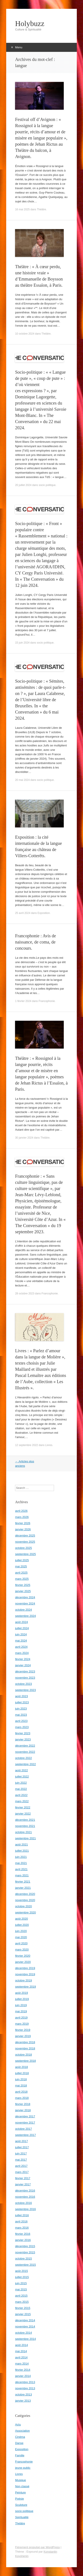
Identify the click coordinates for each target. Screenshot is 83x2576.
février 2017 (22, 2178)
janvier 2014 (23, 2376)
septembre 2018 (25, 2060)
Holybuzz (29, 23)
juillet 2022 (22, 1776)
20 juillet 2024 (23, 485)
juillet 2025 (22, 1560)
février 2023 (22, 1733)
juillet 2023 (22, 1702)
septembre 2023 (25, 1690)
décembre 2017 (25, 2116)
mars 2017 (22, 2172)
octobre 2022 (23, 1758)
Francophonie (47, 1001)
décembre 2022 (25, 1745)
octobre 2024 (23, 1609)
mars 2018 (22, 2098)
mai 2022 (21, 1789)
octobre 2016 (23, 2203)
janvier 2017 (23, 2184)
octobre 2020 (23, 1906)
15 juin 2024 (22, 642)
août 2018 (21, 2067)
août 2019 (21, 1992)
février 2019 (22, 2030)
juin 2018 (21, 2079)
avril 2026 (21, 1510)
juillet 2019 (22, 1999)
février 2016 (22, 2233)
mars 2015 (22, 2301)
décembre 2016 (25, 2190)
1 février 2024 (23, 1001)
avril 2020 (21, 1943)
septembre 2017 (25, 2135)
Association (22, 2430)
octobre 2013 (23, 2394)
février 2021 (22, 1881)
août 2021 (21, 1844)
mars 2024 (22, 1653)
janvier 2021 (23, 1887)
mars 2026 (22, 1517)
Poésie (19, 2498)
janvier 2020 (23, 1962)
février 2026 (22, 1523)
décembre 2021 (25, 1819)
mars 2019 (22, 2023)
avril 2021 (21, 1869)
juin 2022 (21, 1782)
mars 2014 (22, 2363)
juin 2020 (21, 1931)
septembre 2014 (25, 2339)
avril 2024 (21, 1646)
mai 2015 (21, 2289)
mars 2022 (22, 1801)
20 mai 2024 (22, 779)
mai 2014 (21, 2351)
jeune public (22, 2467)
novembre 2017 (25, 2122)
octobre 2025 (23, 1548)
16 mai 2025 (22, 209)
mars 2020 (22, 1949)
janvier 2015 (23, 2314)
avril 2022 (21, 1795)
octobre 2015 (23, 2258)
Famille (19, 2455)
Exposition (44, 913)
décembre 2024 (25, 1597)
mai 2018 (21, 2085)
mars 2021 (22, 1875)
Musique (20, 2480)
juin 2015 (21, 2283)
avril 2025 (21, 1572)
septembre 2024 (25, 1616)
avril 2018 (21, 2091)
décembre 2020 (25, 1894)
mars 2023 (22, 1727)
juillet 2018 (22, 2073)
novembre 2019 (25, 1974)
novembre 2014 (25, 2326)
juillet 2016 (22, 2215)
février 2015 (22, 2308)
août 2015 (21, 2271)
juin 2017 (21, 2153)
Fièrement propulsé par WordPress (37, 2547)
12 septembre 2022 (26, 1445)
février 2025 (22, 1585)
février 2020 (22, 1955)
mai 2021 (21, 1863)
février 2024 (22, 1659)
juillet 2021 (22, 1850)
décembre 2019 (25, 1968)
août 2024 (21, 1622)
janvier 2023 (23, 1739)
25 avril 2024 (22, 913)
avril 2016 (21, 2221)
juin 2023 (21, 1708)
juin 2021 (21, 1857)
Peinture (20, 2492)
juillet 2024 (22, 1628)
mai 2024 (21, 1640)
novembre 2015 (25, 2252)
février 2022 (22, 1807)
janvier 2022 (23, 1813)
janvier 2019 (23, 2036)
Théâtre (41, 209)
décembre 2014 (25, 2320)
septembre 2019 (25, 1986)
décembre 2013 (25, 2382)
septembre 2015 (25, 2264)
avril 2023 (21, 1721)
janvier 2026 (23, 1529)
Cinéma (20, 2437)
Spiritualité (22, 2517)
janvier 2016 (23, 2240)
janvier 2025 (23, 1591)
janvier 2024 (23, 1665)
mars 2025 (22, 1578)
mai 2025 (21, 1566)
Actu (18, 2424)
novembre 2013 (25, 2388)
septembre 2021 (25, 1838)
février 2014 (22, 2369)
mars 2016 (22, 2227)
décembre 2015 (25, 2246)
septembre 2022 (25, 1764)
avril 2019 (21, 2017)
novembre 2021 (25, 1826)
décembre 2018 (25, 2042)
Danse (19, 2443)
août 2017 (21, 2141)
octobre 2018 (23, 2054)
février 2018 (22, 2104)
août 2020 (21, 1918)
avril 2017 (21, 2165)
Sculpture (21, 2504)
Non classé (22, 2486)
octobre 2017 (23, 2128)
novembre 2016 (25, 2196)
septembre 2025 (25, 1554)
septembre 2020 (25, 1912)
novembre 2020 (25, 1900)
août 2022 (21, 1770)
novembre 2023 (25, 1677)
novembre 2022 (25, 1751)
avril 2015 (21, 2295)
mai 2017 (21, 2159)
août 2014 (21, 2345)
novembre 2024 (25, 1603)
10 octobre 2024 (24, 333)
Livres (48, 1445)
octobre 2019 (23, 1980)
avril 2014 (21, 2357)
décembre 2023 (25, 1671)
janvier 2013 (23, 2400)
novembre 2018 (25, 2048)
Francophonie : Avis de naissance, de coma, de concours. (35, 942)
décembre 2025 (25, 1535)
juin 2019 (21, 2005)
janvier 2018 (23, 2110)
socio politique (47, 485)
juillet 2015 (22, 2277)
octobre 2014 (23, 2332)
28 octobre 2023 (24, 1293)
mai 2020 (21, 1937)
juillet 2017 (22, 2147)
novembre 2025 (25, 1541)
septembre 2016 (25, 2209)
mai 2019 (21, 2011)
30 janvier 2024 (24, 1137)
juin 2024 (21, 1634)
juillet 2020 (22, 1924)
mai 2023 (21, 1714)
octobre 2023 (23, 1683)
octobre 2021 (23, 1832)
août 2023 (21, 1696)
